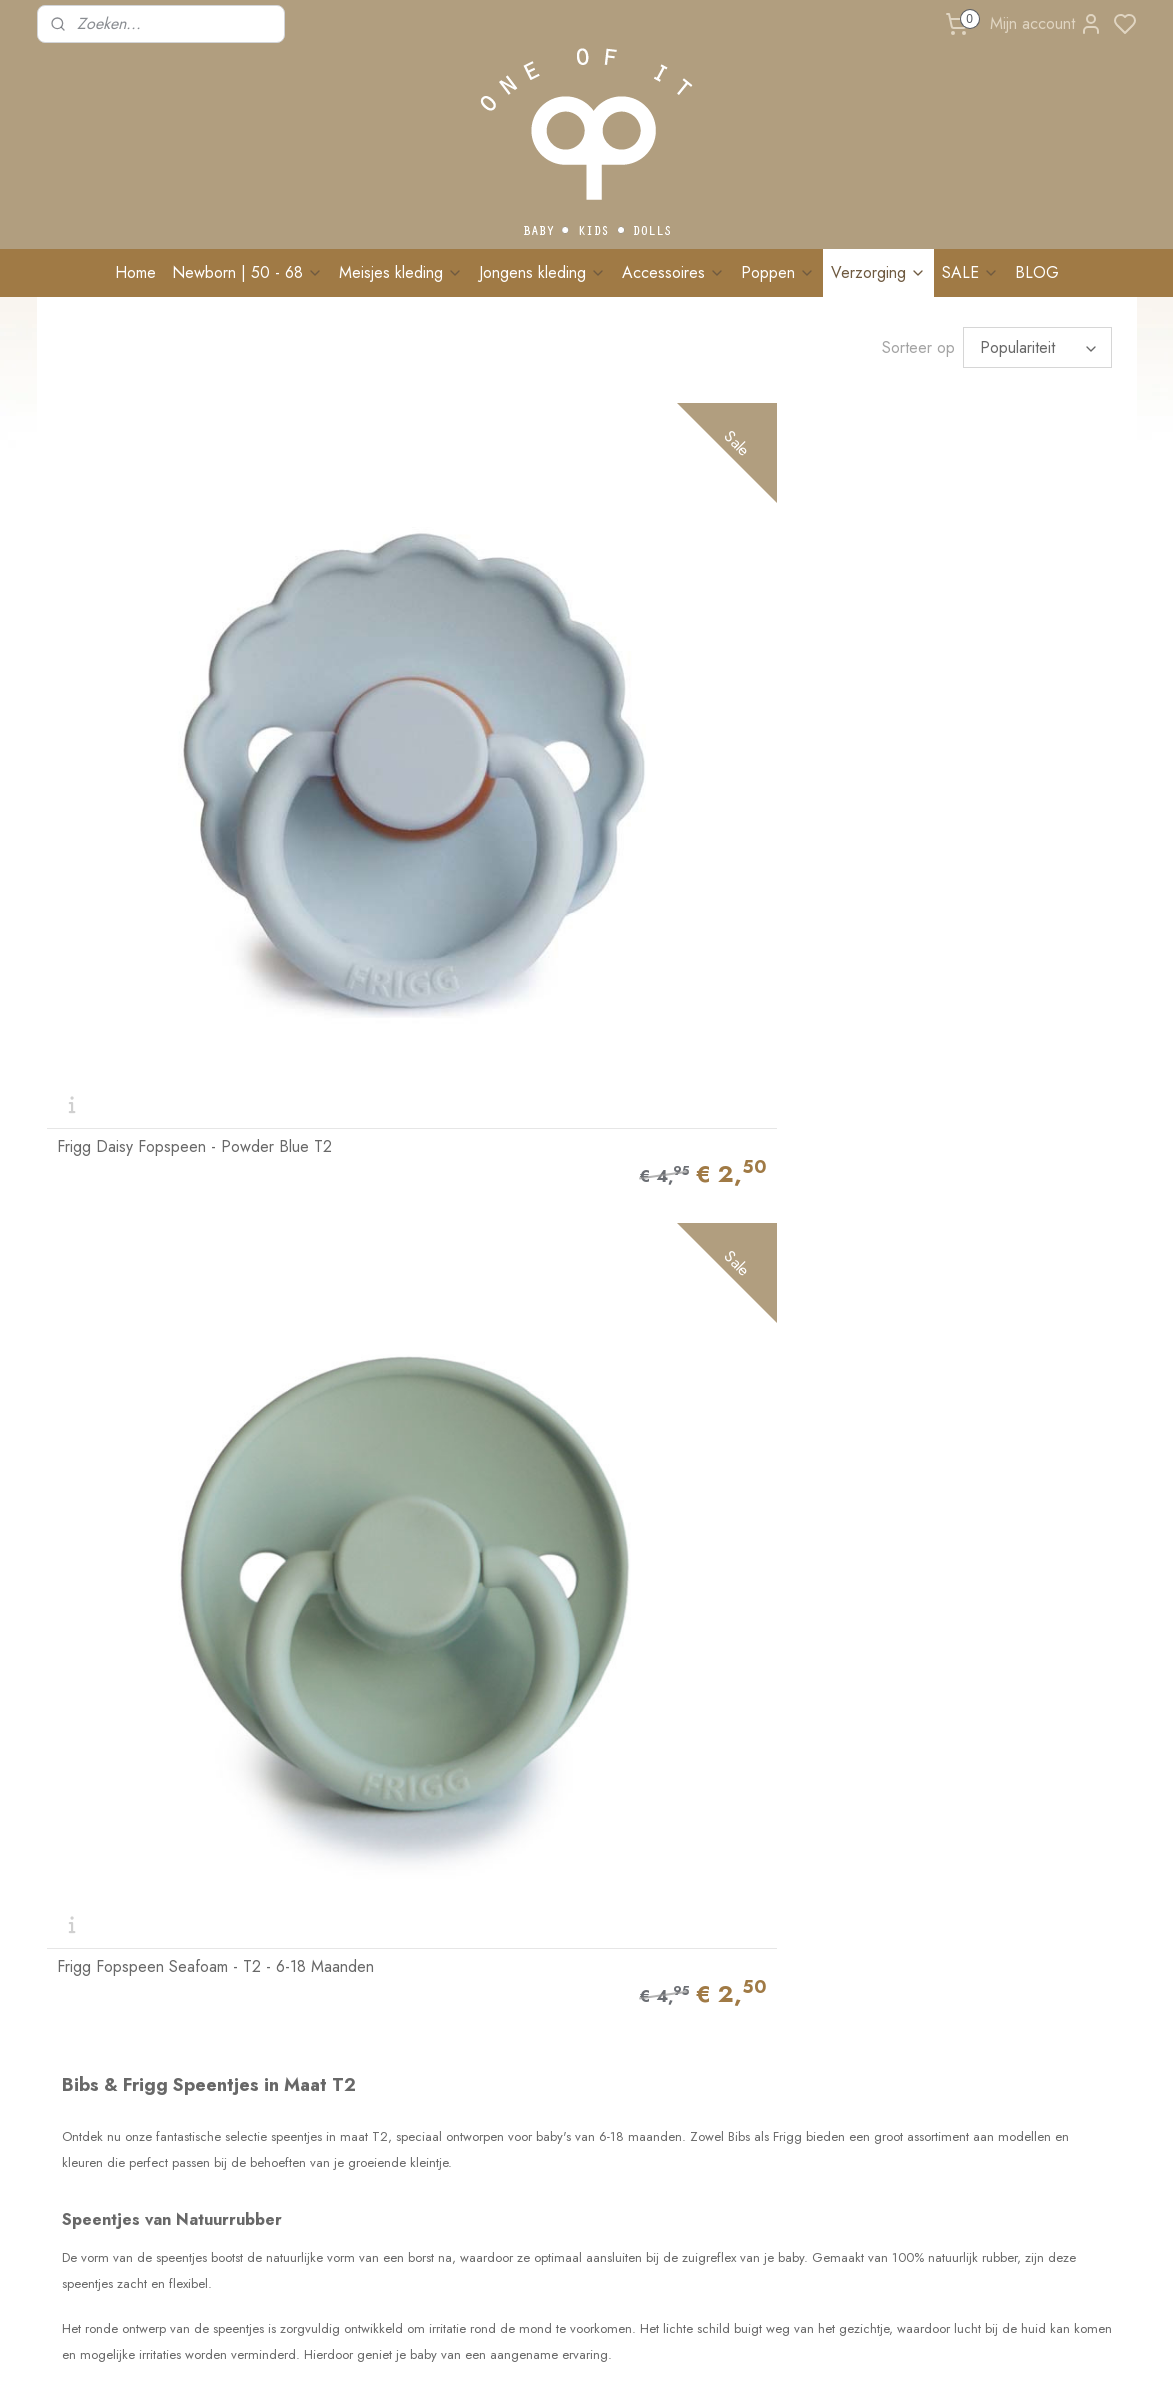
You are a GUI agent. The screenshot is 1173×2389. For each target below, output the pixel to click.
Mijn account (1046, 24)
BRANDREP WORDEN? (337, 2085)
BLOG (1037, 272)
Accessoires (673, 272)
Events (284, 2017)
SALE (970, 272)
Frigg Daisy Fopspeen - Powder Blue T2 (165, 658)
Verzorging (878, 272)
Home (135, 272)
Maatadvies (299, 1973)
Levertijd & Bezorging (330, 1883)
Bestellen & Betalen (322, 1861)
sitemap (636, 2352)
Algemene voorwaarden (337, 2152)
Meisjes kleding (401, 272)
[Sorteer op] (1037, 344)
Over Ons (76, 1861)
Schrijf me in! (986, 2084)
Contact (69, 1968)
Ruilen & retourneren (327, 1905)
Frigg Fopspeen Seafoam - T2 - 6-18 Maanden (448, 658)
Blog (280, 2040)
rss (671, 2352)
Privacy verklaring (318, 2174)
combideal (417, 1483)
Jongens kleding (542, 272)
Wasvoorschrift (310, 1950)
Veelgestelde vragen (325, 1995)
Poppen (778, 272)
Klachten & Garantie (326, 1928)
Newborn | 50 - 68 (247, 272)
